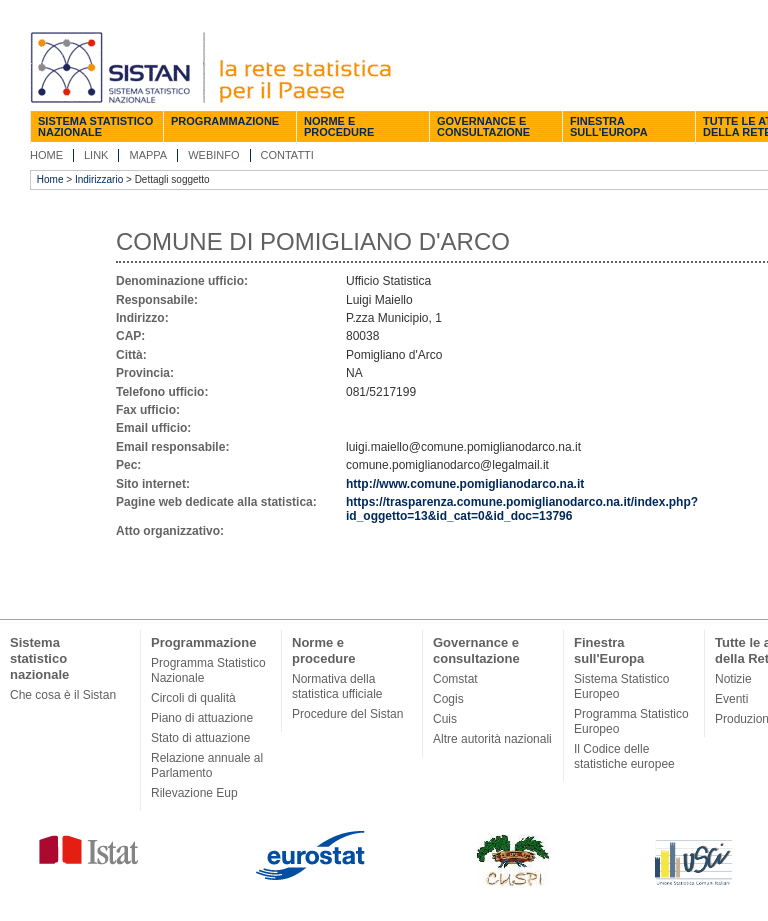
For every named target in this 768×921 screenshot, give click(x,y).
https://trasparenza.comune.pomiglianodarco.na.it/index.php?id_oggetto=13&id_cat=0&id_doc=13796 (522, 509)
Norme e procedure (339, 126)
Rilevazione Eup (194, 793)
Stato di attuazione (200, 738)
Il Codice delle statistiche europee (624, 756)
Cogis (448, 699)
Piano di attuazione (202, 718)
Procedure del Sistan (347, 714)
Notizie (733, 679)
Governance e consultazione (483, 126)
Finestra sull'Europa (609, 126)
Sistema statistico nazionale (95, 126)
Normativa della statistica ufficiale (337, 686)
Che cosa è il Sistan (63, 695)
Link (96, 155)
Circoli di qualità (193, 698)
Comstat (455, 679)
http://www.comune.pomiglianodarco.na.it (465, 484)
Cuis (445, 719)
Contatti (287, 155)
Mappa (148, 155)
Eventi (731, 699)
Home (46, 155)
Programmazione (225, 121)
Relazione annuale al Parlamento (207, 765)
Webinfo (213, 155)
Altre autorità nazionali (492, 739)
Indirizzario (99, 179)
